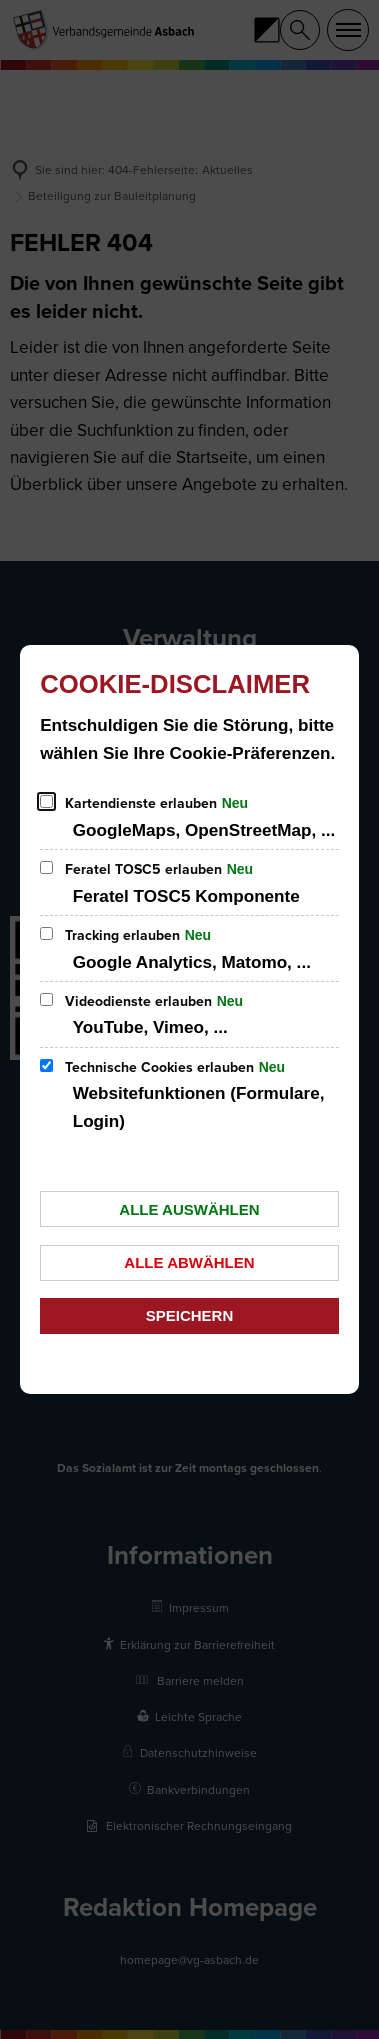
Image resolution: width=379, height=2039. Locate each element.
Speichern (190, 1315)
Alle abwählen (189, 1262)
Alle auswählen (189, 1209)
